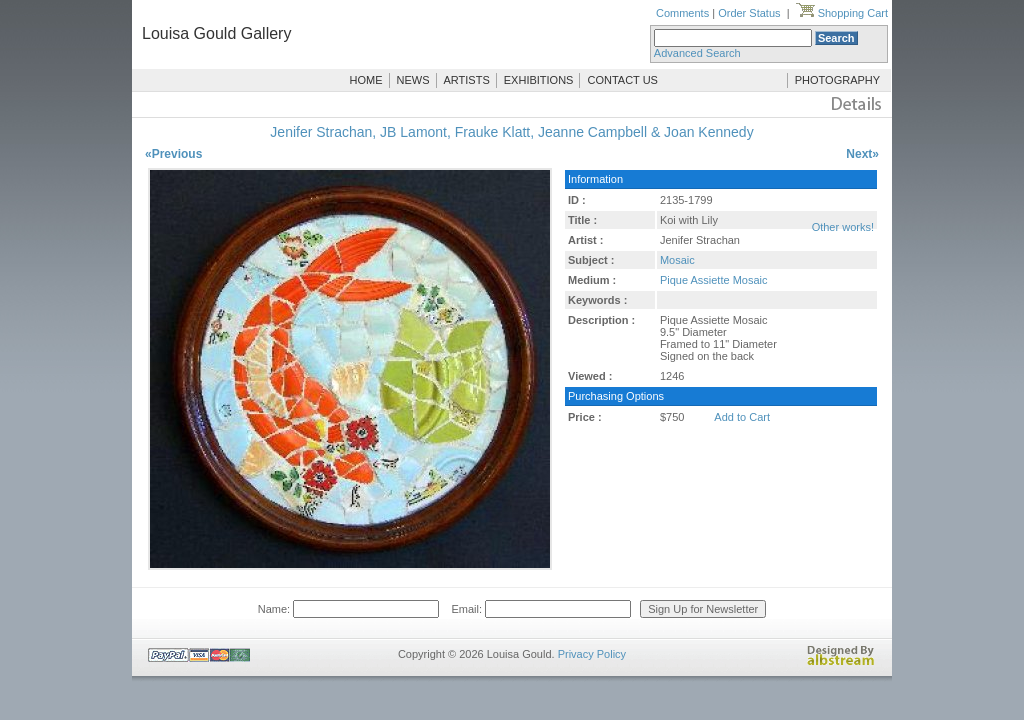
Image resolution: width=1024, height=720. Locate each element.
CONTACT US (622, 80)
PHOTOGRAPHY (837, 80)
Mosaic (677, 260)
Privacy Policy (592, 654)
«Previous (173, 154)
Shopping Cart (842, 13)
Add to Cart (742, 417)
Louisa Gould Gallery (216, 33)
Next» (862, 154)
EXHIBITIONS (539, 80)
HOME (366, 80)
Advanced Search (697, 53)
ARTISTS (467, 80)
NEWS (413, 80)
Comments (682, 13)
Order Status (749, 13)
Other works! (843, 227)
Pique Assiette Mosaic (714, 280)
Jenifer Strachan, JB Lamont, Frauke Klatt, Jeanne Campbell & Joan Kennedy (511, 132)
